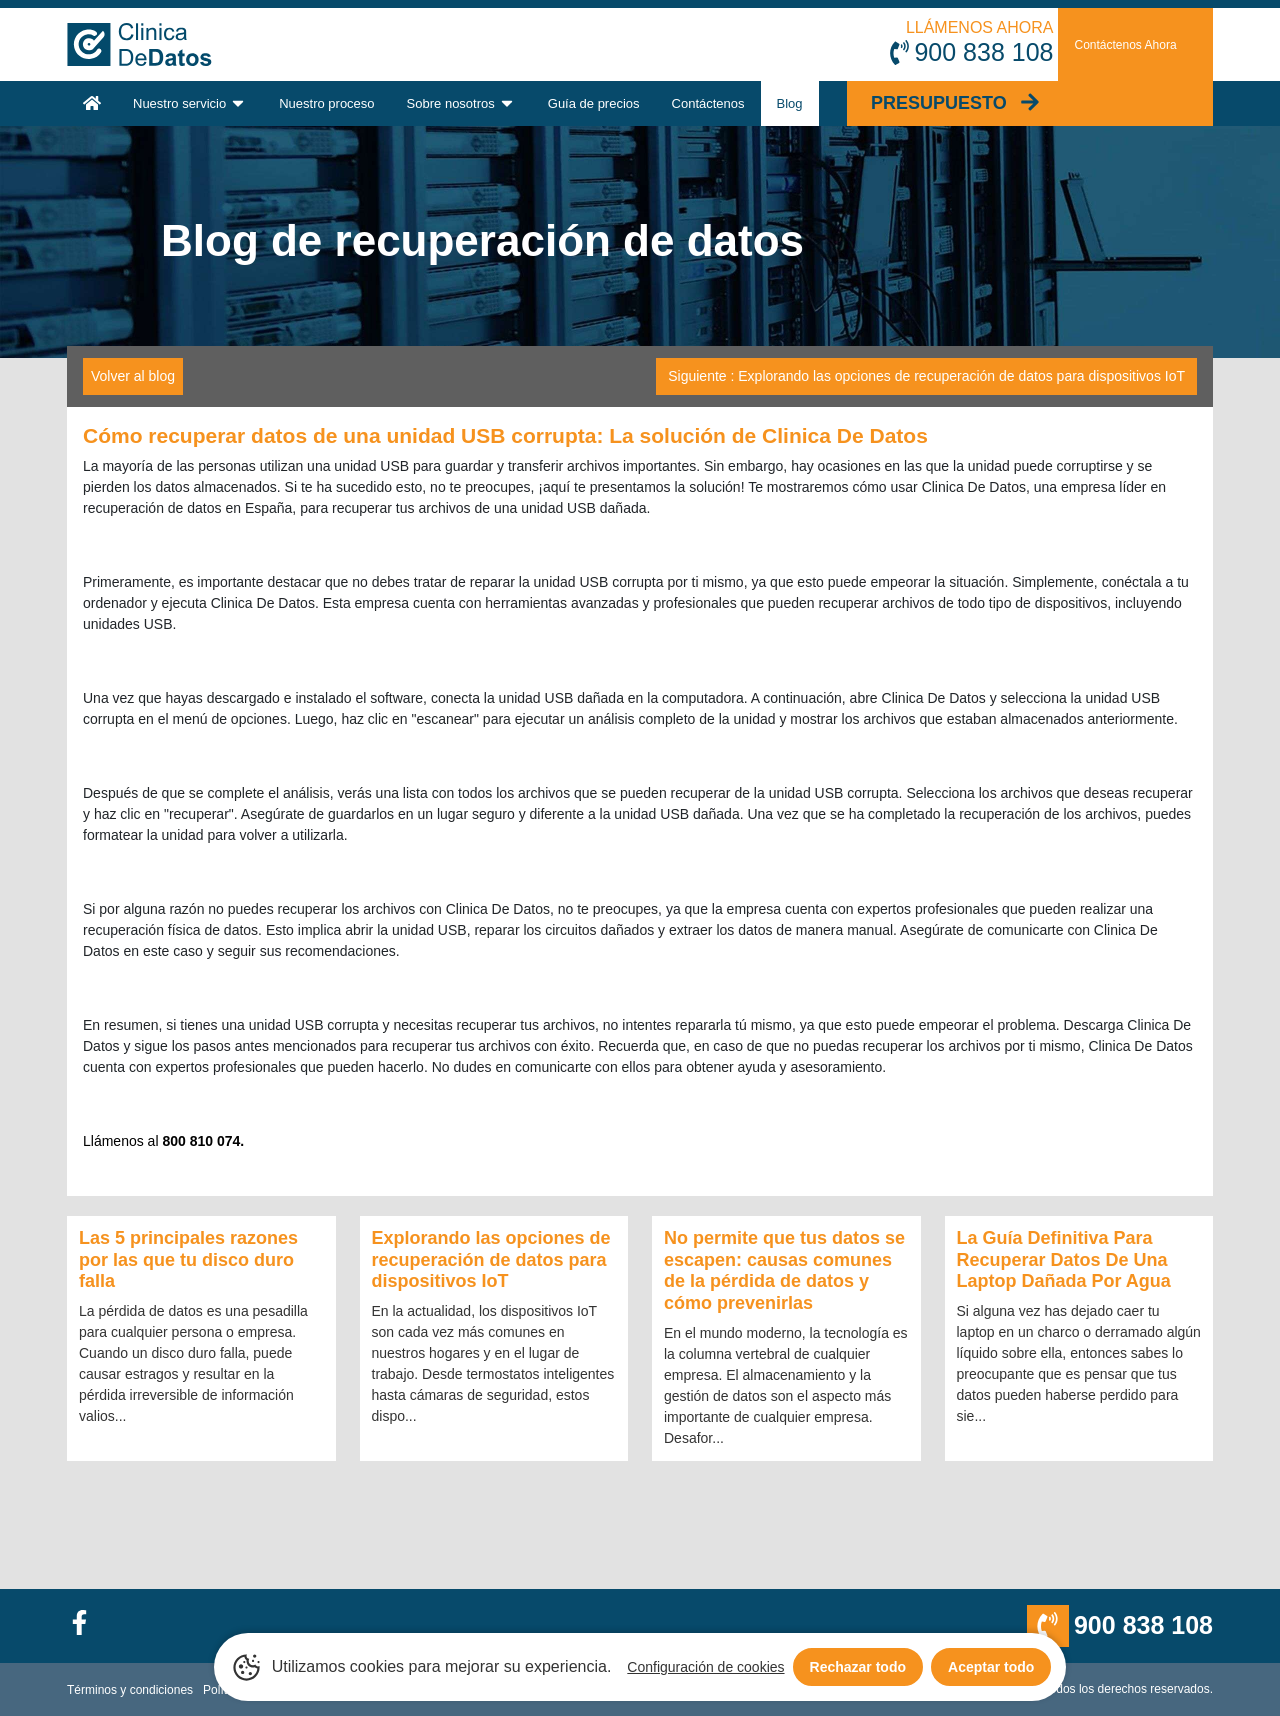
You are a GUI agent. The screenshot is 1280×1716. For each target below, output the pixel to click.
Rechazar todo (858, 1667)
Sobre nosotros (461, 103)
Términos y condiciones (130, 1690)
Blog (790, 103)
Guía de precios (594, 103)
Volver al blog (133, 376)
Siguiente (926, 376)
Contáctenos (708, 103)
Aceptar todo (991, 1667)
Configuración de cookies (705, 1667)
